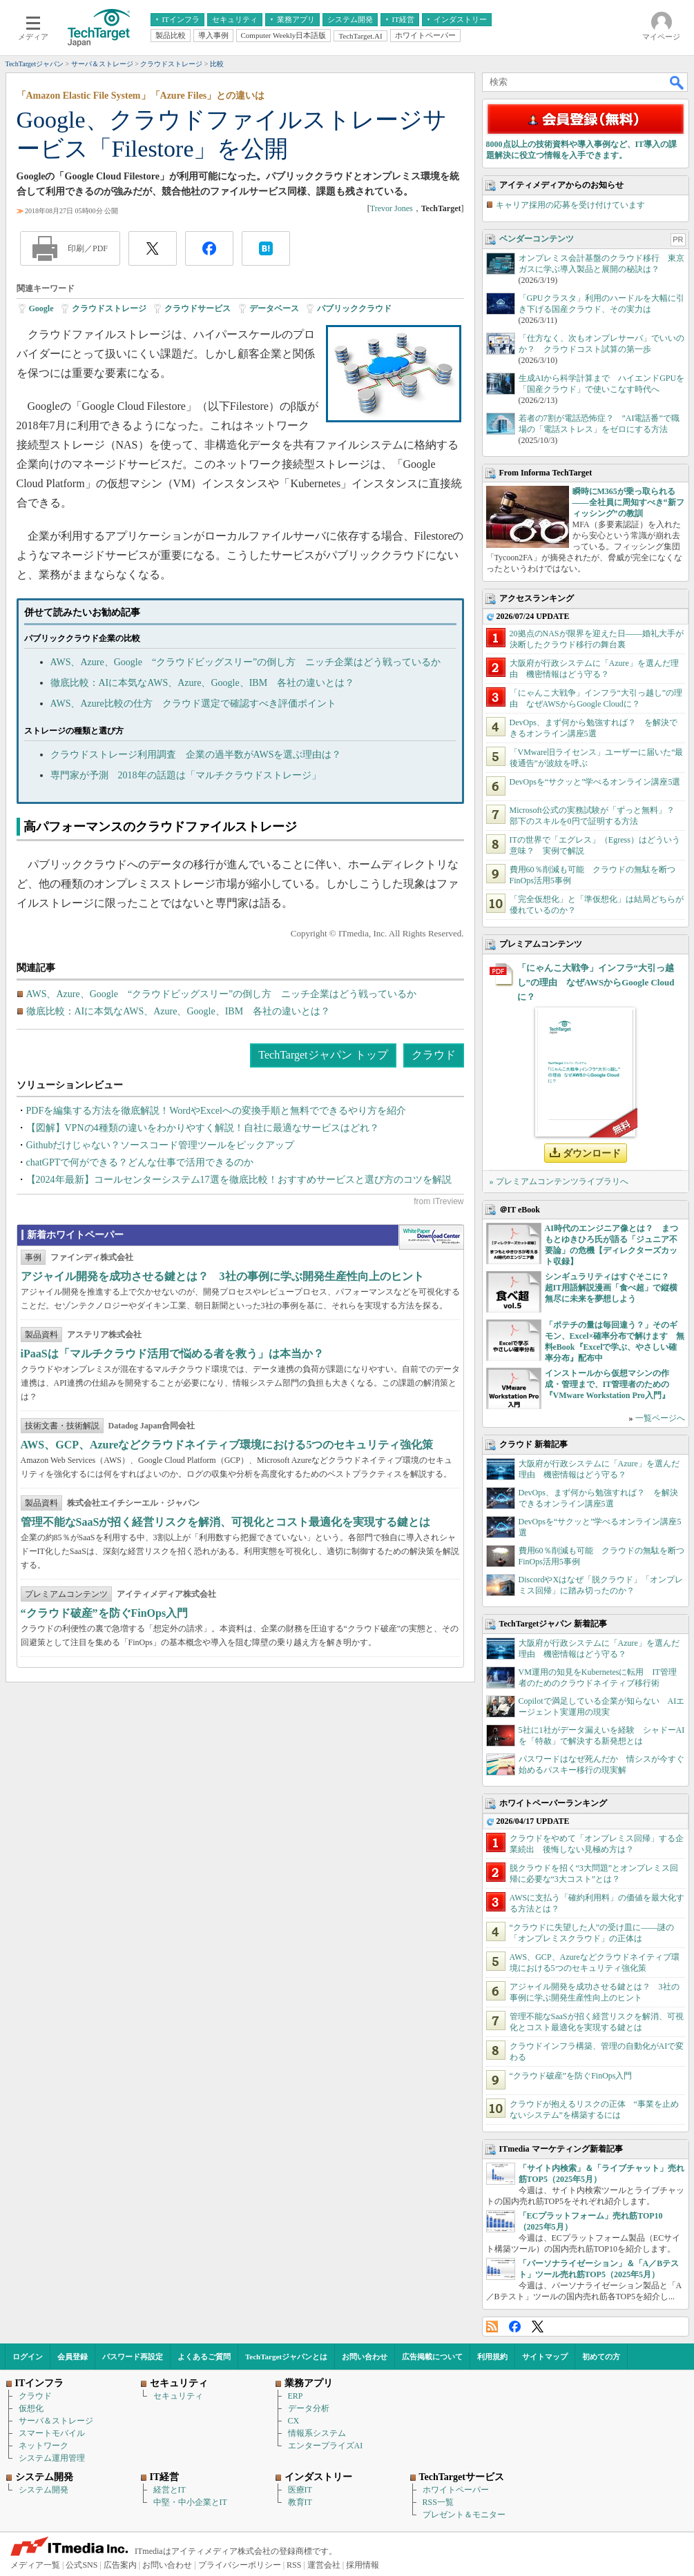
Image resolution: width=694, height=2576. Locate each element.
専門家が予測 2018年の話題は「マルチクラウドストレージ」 (185, 775)
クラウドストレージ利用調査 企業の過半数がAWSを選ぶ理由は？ (196, 754)
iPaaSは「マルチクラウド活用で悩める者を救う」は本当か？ (172, 1353)
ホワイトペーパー (456, 2490)
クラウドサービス (197, 308)
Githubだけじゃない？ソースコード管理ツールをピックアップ (160, 1145)
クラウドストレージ (109, 308)
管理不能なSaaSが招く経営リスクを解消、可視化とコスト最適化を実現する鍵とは (226, 1522)
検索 (677, 82)
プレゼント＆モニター (464, 2514)
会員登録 (72, 2356)
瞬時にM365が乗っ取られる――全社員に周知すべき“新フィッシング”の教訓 (628, 502)
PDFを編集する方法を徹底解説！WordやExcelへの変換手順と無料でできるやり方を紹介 (216, 1110)
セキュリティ (178, 2396)
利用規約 (492, 2356)
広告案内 (120, 2565)
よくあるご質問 (204, 2356)
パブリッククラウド (354, 308)
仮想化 (31, 2408)
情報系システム (317, 2433)
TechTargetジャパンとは (286, 2356)
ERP (295, 2396)
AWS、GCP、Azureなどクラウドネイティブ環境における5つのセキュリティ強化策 (227, 1445)
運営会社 (323, 2565)
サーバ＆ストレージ (56, 2421)
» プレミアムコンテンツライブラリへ (559, 1181)
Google (41, 308)
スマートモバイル (52, 2433)
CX (294, 2421)
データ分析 (308, 2408)
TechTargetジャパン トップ (322, 1055)
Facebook (515, 2326)
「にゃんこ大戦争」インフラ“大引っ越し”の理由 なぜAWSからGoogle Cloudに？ (596, 982)
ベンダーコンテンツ (536, 239)
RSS (492, 2326)
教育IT (300, 2502)
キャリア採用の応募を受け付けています (570, 205)
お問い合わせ (364, 2356)
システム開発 (43, 2490)
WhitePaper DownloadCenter (431, 1237)
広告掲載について (432, 2356)
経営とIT (169, 2490)
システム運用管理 (52, 2458)
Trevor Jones (391, 208)
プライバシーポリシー (239, 2565)
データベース (274, 308)
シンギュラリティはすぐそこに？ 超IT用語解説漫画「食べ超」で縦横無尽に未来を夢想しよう (611, 1288)
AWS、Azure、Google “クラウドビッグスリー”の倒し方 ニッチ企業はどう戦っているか (245, 662)
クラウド (434, 1055)
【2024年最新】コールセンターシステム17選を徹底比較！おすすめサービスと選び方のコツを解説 (239, 1179)
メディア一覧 (35, 2565)
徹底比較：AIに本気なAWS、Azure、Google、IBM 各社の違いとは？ (202, 683)
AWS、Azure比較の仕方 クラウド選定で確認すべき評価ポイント (193, 703)
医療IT (300, 2490)
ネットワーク (43, 2445)
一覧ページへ (660, 1418)
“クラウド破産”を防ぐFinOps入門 (105, 1613)
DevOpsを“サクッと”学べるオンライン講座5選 (595, 782)
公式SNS (81, 2565)
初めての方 (601, 2356)
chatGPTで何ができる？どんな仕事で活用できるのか (140, 1162)
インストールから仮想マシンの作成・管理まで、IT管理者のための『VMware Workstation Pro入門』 (607, 1384)
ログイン (27, 2356)
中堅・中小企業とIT (190, 2502)
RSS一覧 (438, 2502)
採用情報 (362, 2565)
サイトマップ (545, 2356)
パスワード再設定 (132, 2356)
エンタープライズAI (325, 2445)
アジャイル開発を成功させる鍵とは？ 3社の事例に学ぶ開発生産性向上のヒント (222, 1276)
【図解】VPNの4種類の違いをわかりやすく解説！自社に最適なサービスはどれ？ (202, 1128)
